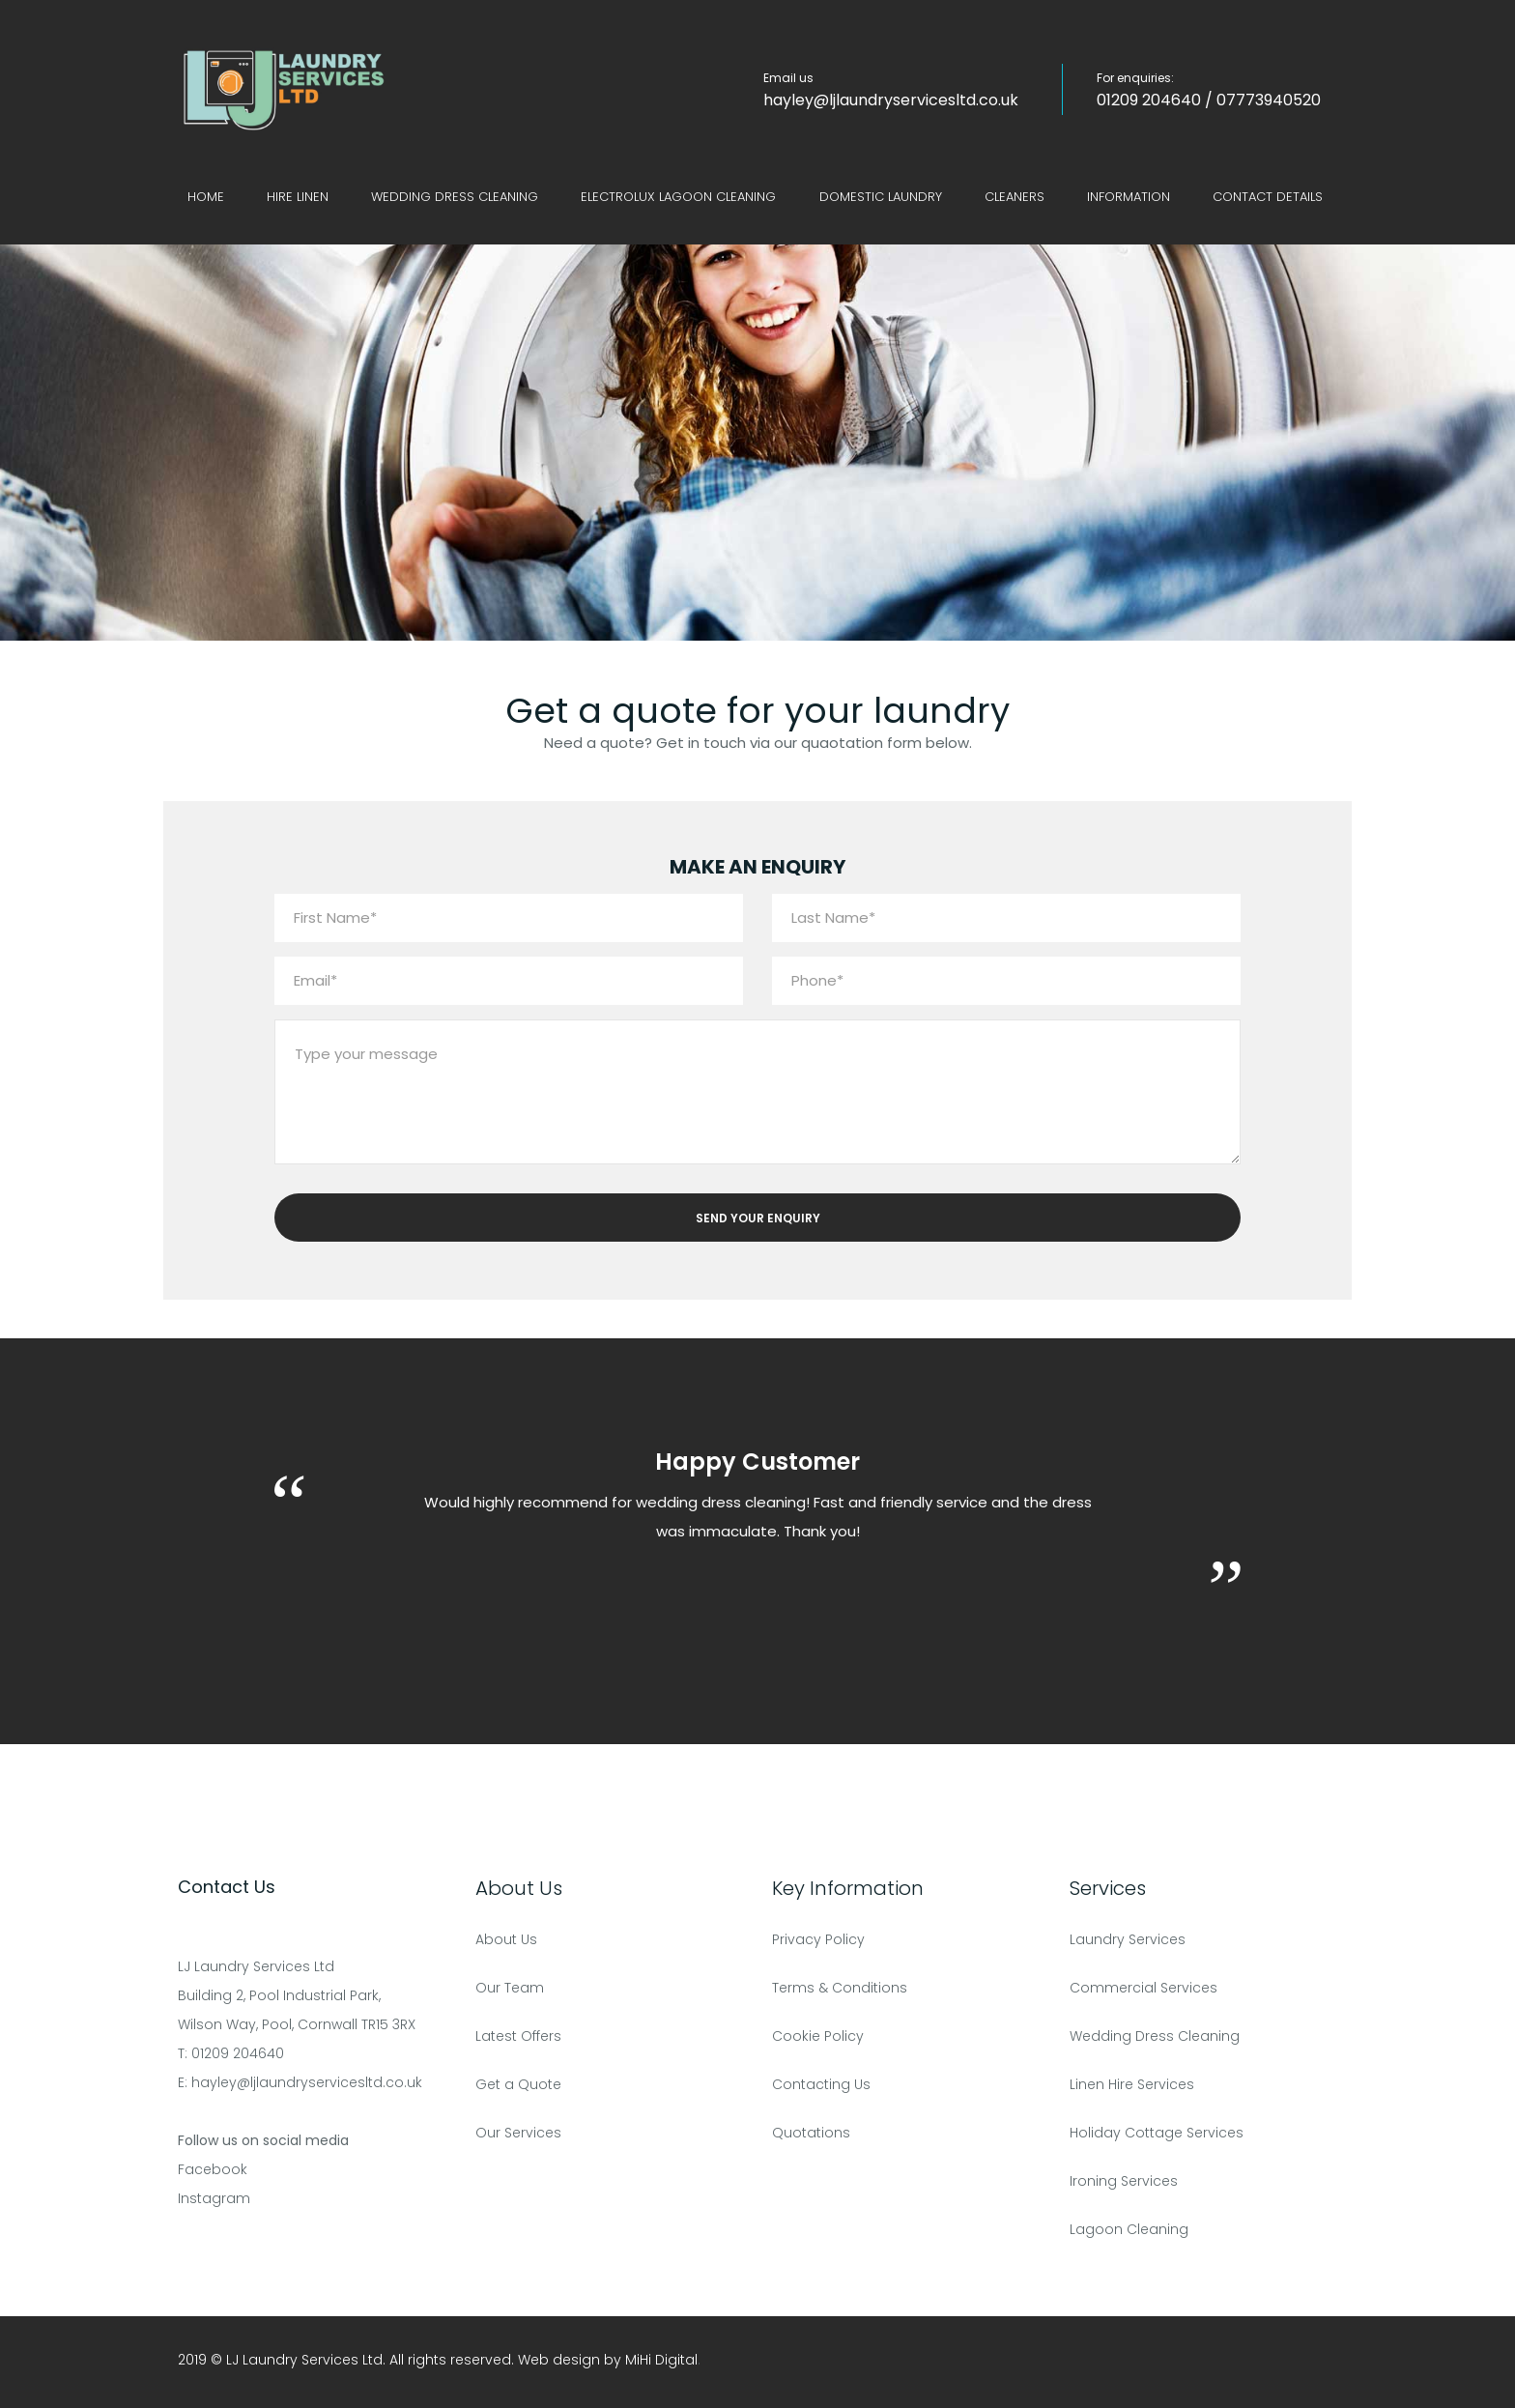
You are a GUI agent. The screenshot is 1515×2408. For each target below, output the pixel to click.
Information (1128, 196)
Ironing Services (1124, 2181)
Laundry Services (1128, 1939)
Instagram (214, 2198)
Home (205, 196)
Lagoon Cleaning (1129, 2229)
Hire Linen (298, 196)
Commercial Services (1143, 1987)
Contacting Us (821, 2084)
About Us (506, 1939)
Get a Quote (518, 2084)
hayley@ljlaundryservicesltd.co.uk (890, 100)
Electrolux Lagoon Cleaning (678, 196)
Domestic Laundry (880, 196)
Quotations (811, 2132)
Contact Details (1268, 196)
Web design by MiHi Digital (608, 2359)
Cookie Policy (818, 2036)
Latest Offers (518, 2036)
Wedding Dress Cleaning (454, 196)
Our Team (509, 1987)
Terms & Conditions (839, 1987)
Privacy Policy (818, 1939)
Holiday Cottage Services (1156, 2132)
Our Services (518, 2132)
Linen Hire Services (1132, 2084)
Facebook (212, 2169)
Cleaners (1014, 196)
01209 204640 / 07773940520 (1209, 100)
